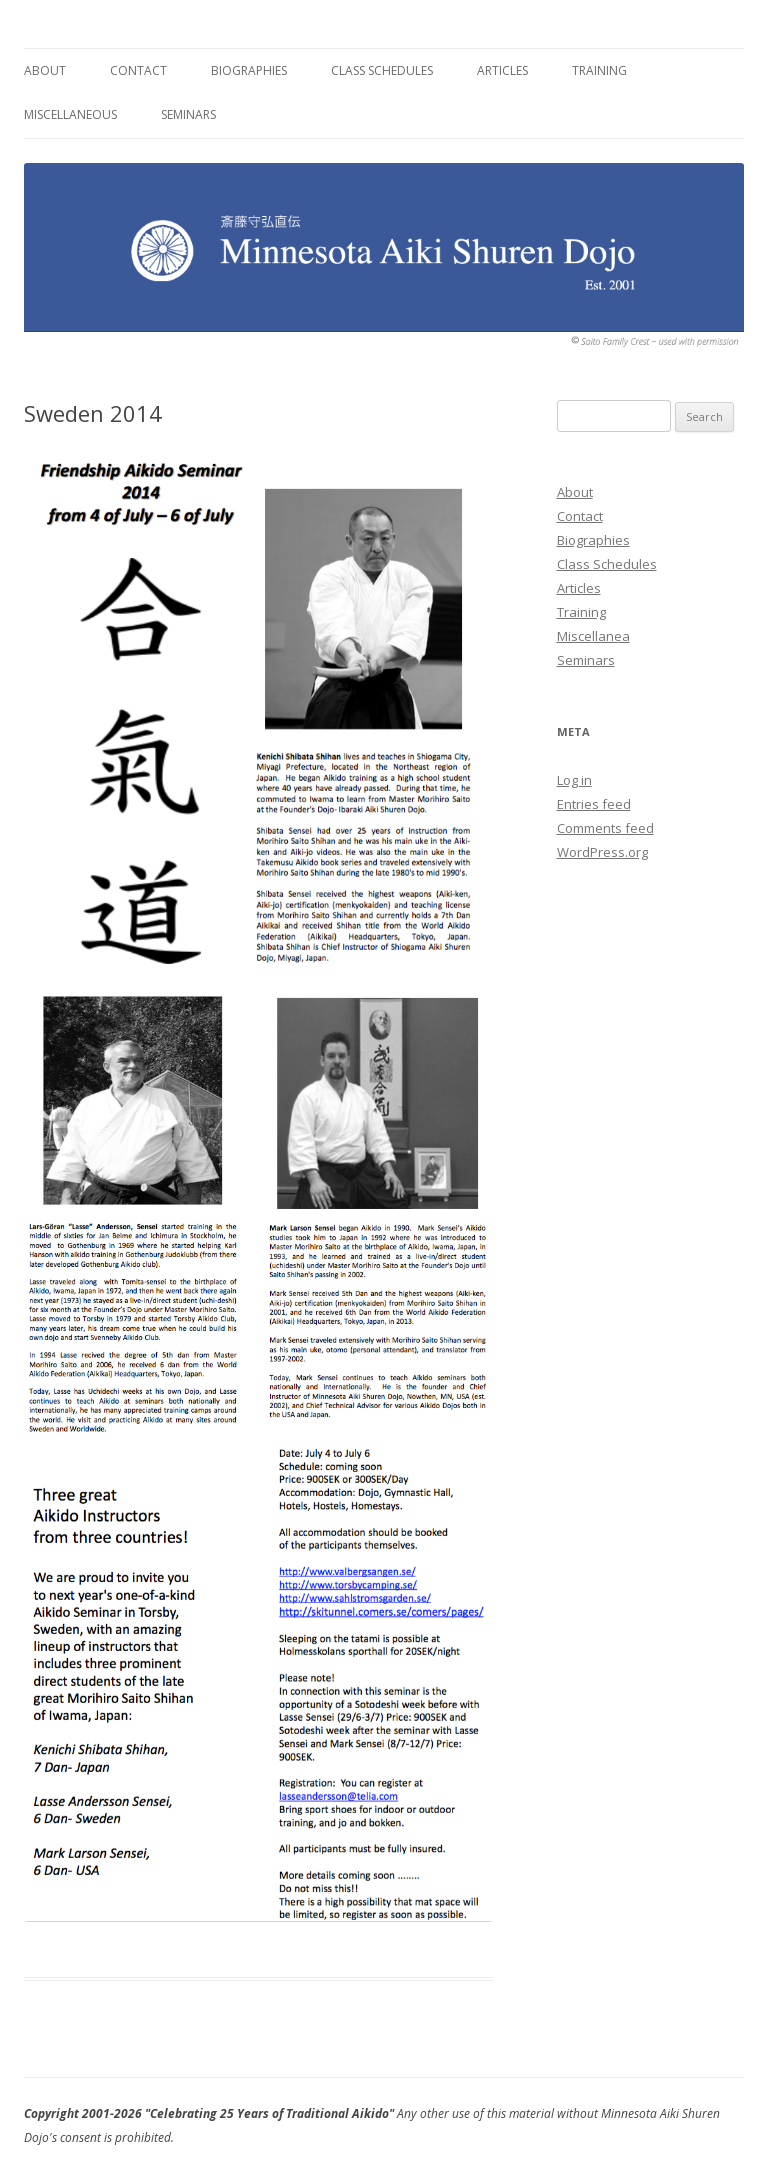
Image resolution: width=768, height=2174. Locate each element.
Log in (574, 780)
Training (599, 70)
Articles (502, 70)
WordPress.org (602, 852)
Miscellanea (593, 636)
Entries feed (594, 804)
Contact (138, 70)
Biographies (249, 70)
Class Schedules (382, 70)
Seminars (188, 114)
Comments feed (605, 828)
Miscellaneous (70, 114)
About (45, 70)
